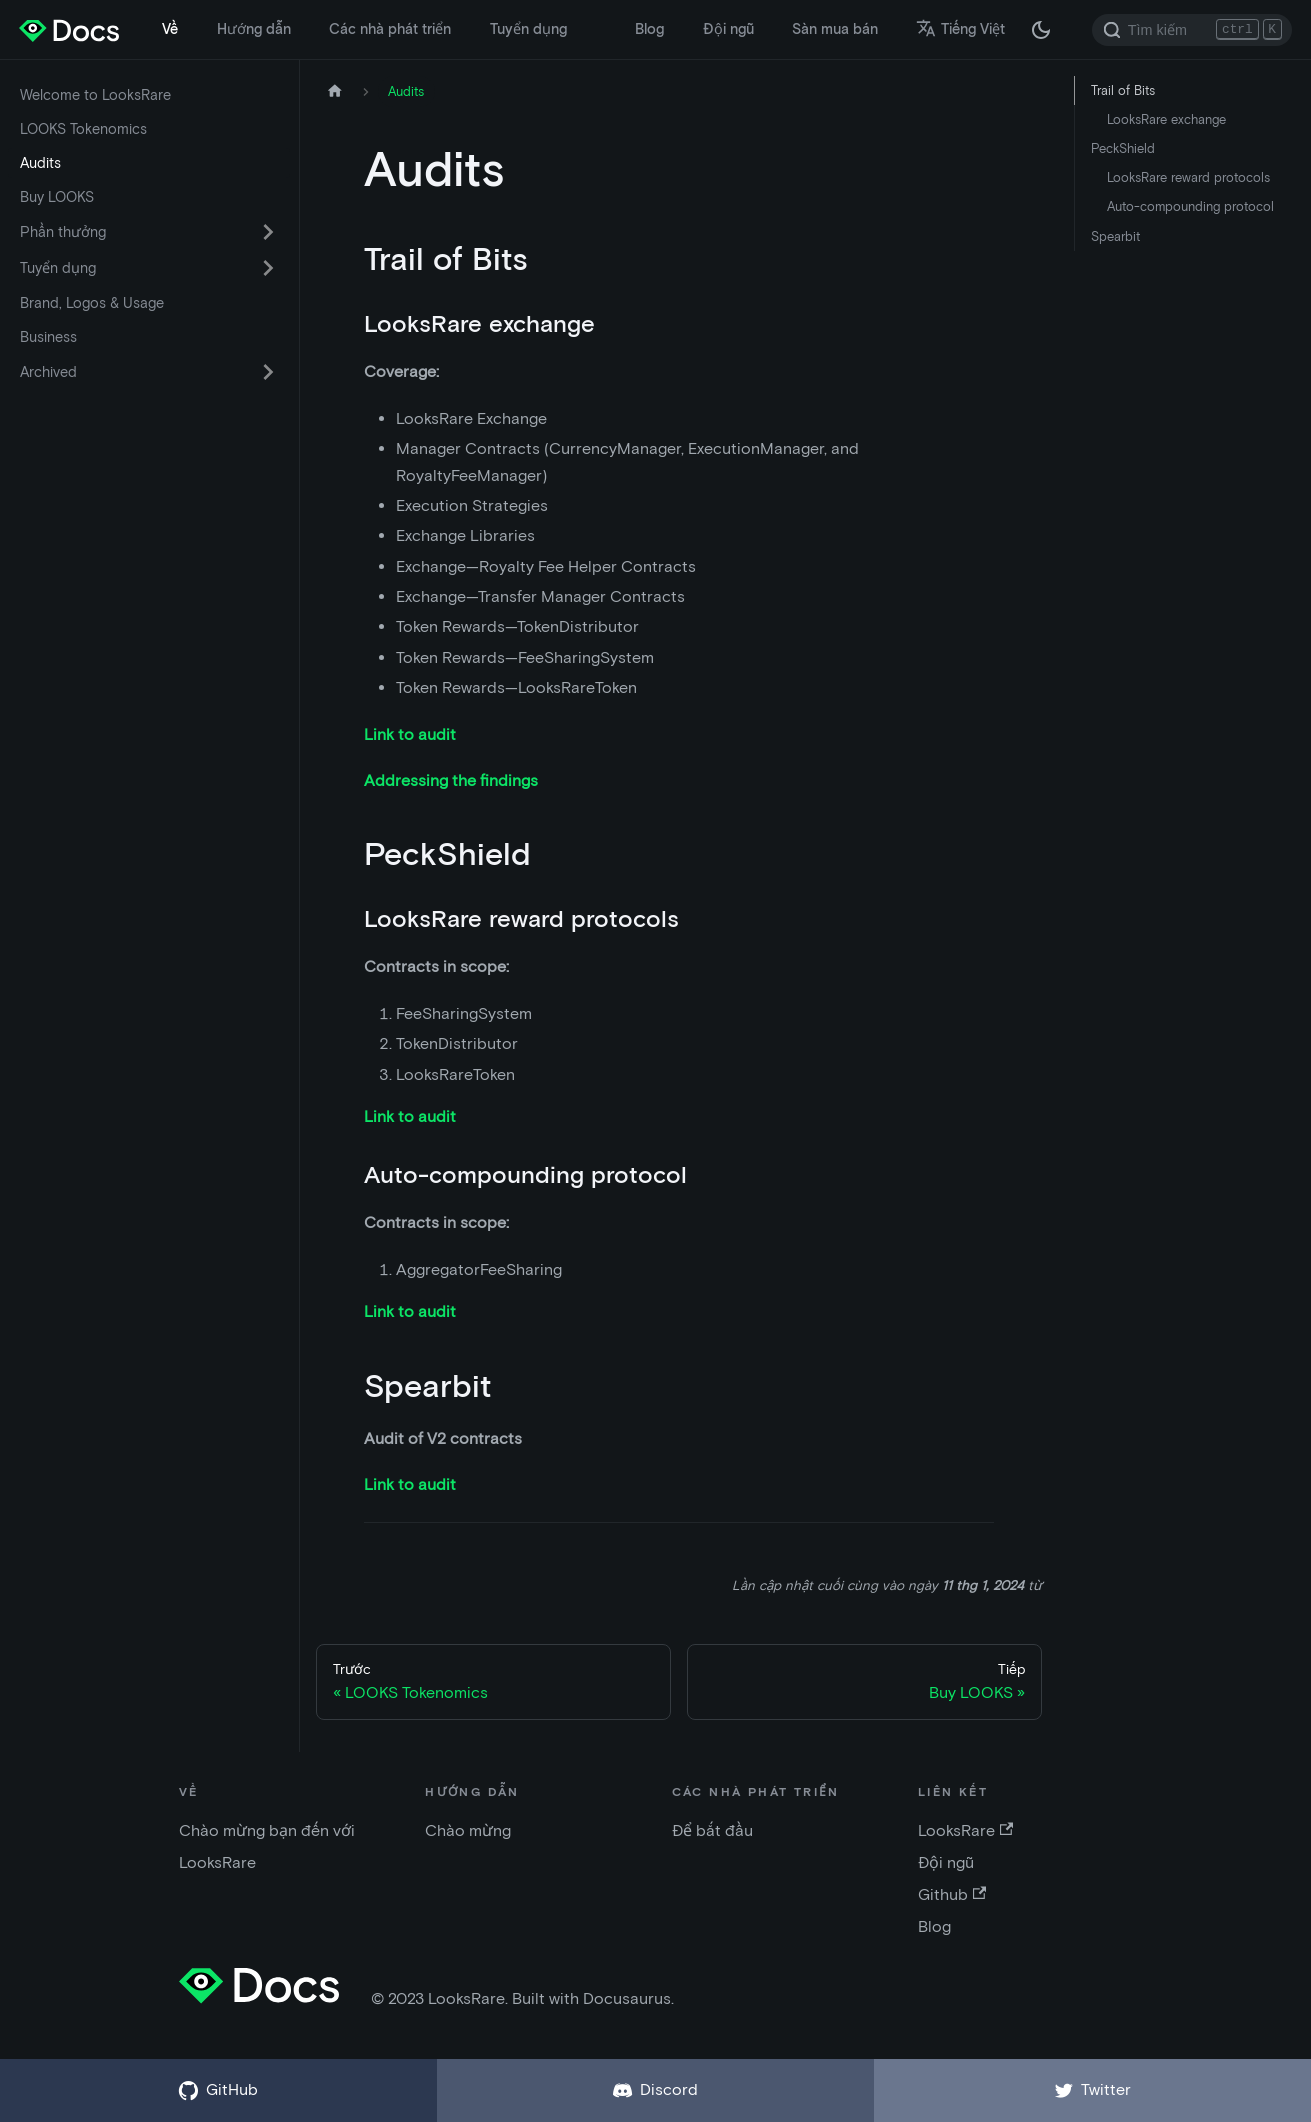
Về (170, 29)
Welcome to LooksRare (95, 95)
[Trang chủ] (335, 91)
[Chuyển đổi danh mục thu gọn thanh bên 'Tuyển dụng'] (268, 268)
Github (952, 1894)
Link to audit (410, 734)
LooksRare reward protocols (1188, 177)
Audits (40, 163)
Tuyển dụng (528, 29)
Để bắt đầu (712, 1830)
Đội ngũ (728, 29)
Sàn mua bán (835, 29)
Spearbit (1115, 236)
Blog (649, 29)
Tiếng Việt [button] (960, 29)
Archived (48, 372)
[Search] (1192, 30)
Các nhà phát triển (390, 29)
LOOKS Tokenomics (83, 129)
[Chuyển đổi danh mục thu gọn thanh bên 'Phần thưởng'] (268, 232)
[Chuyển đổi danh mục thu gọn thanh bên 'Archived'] (268, 372)
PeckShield (1123, 148)
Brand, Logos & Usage (92, 303)
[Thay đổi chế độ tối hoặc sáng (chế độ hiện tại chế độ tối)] (1041, 30)
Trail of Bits (1123, 90)
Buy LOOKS (57, 197)
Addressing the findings (451, 780)
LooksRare (965, 1830)
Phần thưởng (63, 232)
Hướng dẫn (254, 29)
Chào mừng (468, 1830)
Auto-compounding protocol (1190, 206)
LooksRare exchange (1166, 119)
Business (48, 337)
